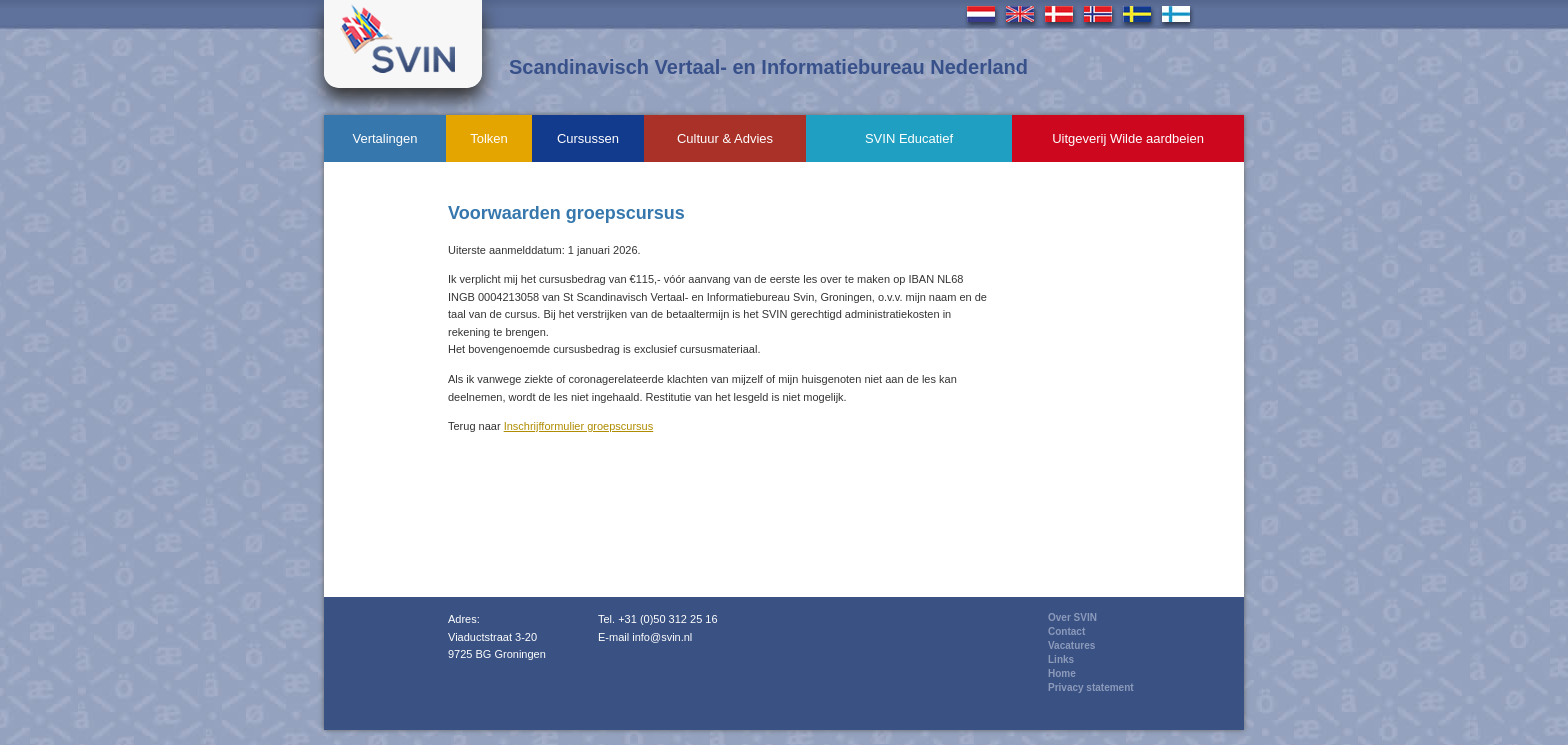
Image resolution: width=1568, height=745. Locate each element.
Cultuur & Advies (725, 138)
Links (1061, 659)
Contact (1066, 631)
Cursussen (588, 138)
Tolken (489, 138)
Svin (403, 44)
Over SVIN (1072, 617)
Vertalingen (384, 138)
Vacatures (1071, 645)
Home (1062, 673)
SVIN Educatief (909, 138)
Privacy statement (1091, 687)
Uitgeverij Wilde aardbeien (1128, 138)
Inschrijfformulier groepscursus (579, 426)
